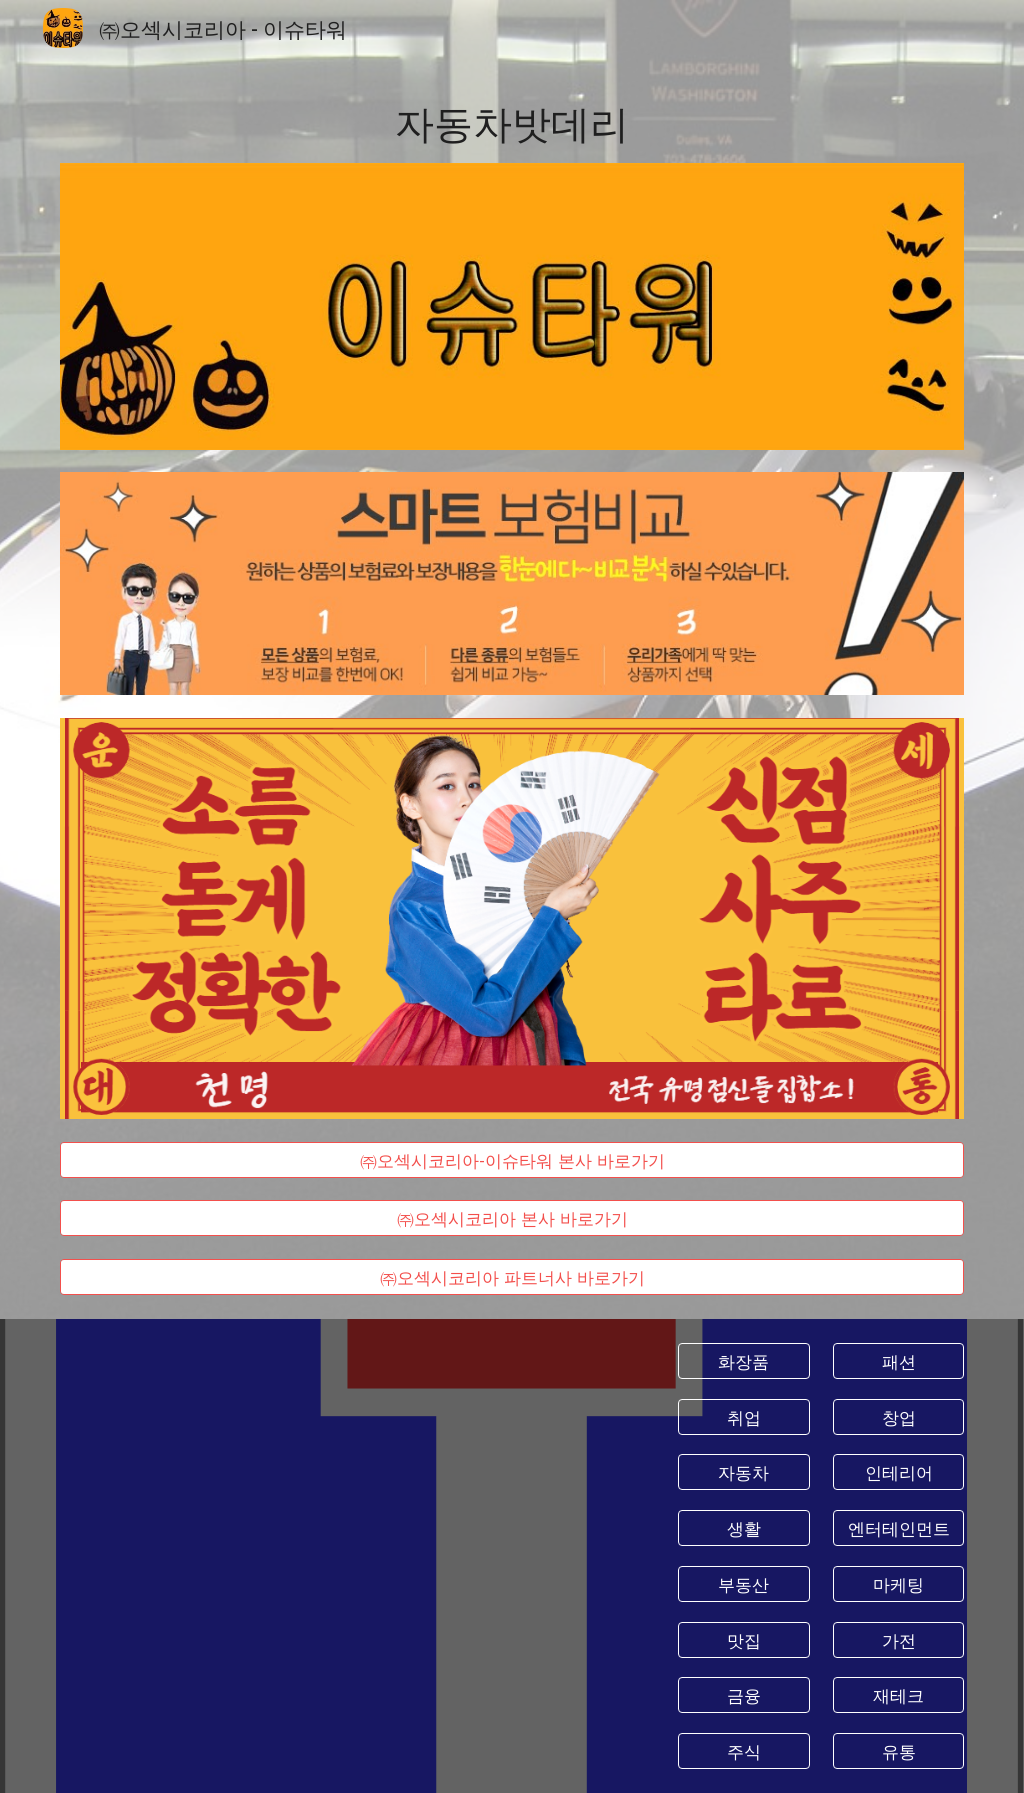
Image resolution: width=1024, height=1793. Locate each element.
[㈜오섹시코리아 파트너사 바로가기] (512, 1277)
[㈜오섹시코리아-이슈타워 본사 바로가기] (512, 1159)
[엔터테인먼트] (898, 1528)
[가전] (898, 1639)
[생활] (743, 1528)
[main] (512, 121)
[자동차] (743, 1472)
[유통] (898, 1751)
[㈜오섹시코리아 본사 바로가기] (512, 1218)
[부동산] (743, 1583)
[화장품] (743, 1361)
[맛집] (743, 1639)
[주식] (743, 1751)
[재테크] (898, 1695)
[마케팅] (898, 1583)
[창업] (898, 1416)
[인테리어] (898, 1472)
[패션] (898, 1361)
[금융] (743, 1695)
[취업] (743, 1416)
